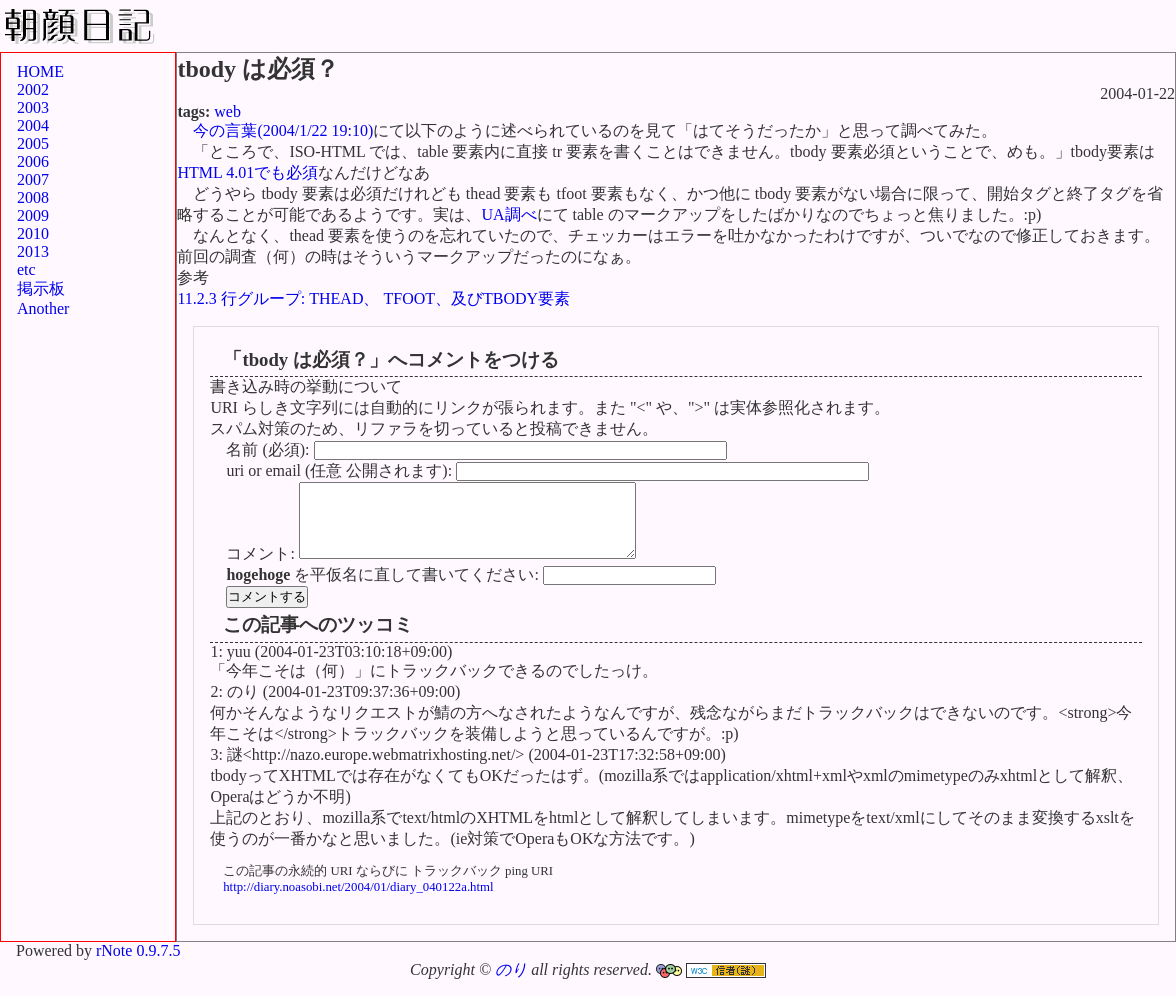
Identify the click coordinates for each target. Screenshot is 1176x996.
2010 (33, 233)
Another (43, 308)
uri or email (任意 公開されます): (341, 470)
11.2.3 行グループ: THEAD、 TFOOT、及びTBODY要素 (373, 298)
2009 (33, 215)
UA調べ (508, 214)
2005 (33, 143)
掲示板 (41, 288)
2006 (33, 161)
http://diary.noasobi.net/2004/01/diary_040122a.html (358, 902)
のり (511, 984)
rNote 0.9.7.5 (138, 965)
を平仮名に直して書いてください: (384, 589)
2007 (33, 179)
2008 (33, 197)
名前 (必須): (269, 449)
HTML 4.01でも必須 (247, 172)
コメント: (262, 568)
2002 (33, 89)
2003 (33, 107)
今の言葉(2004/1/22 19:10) (283, 130)
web (227, 111)
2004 (33, 125)
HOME (40, 71)
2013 (33, 251)
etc (26, 269)
